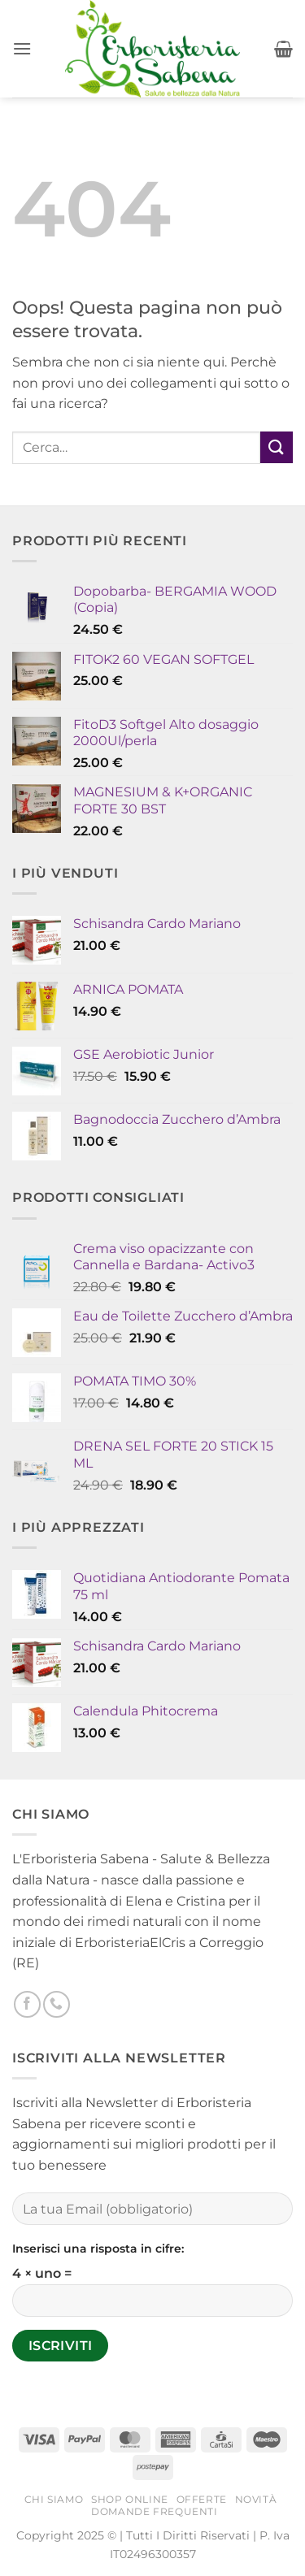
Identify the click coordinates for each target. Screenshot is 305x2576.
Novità (256, 2499)
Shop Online (129, 2499)
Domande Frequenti (154, 2511)
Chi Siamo (54, 2499)
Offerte (201, 2499)
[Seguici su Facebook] (27, 2004)
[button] (22, 48)
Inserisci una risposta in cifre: (98, 2248)
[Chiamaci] (56, 2004)
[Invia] (276, 447)
